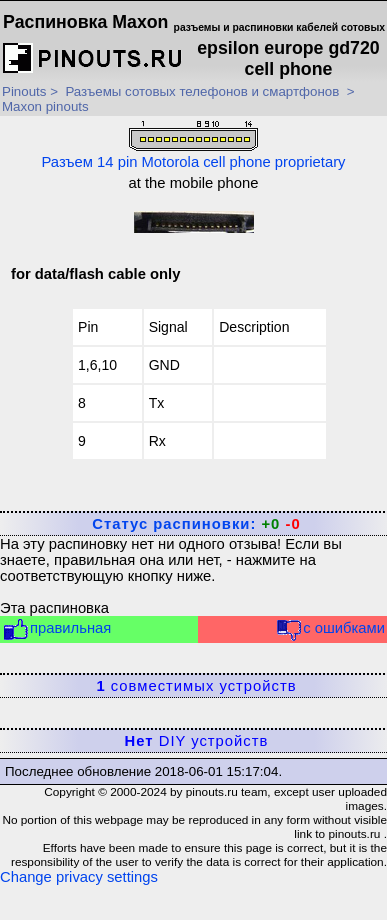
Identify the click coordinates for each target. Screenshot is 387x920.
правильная (56, 629)
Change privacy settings (79, 877)
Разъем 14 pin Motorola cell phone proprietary (193, 145)
